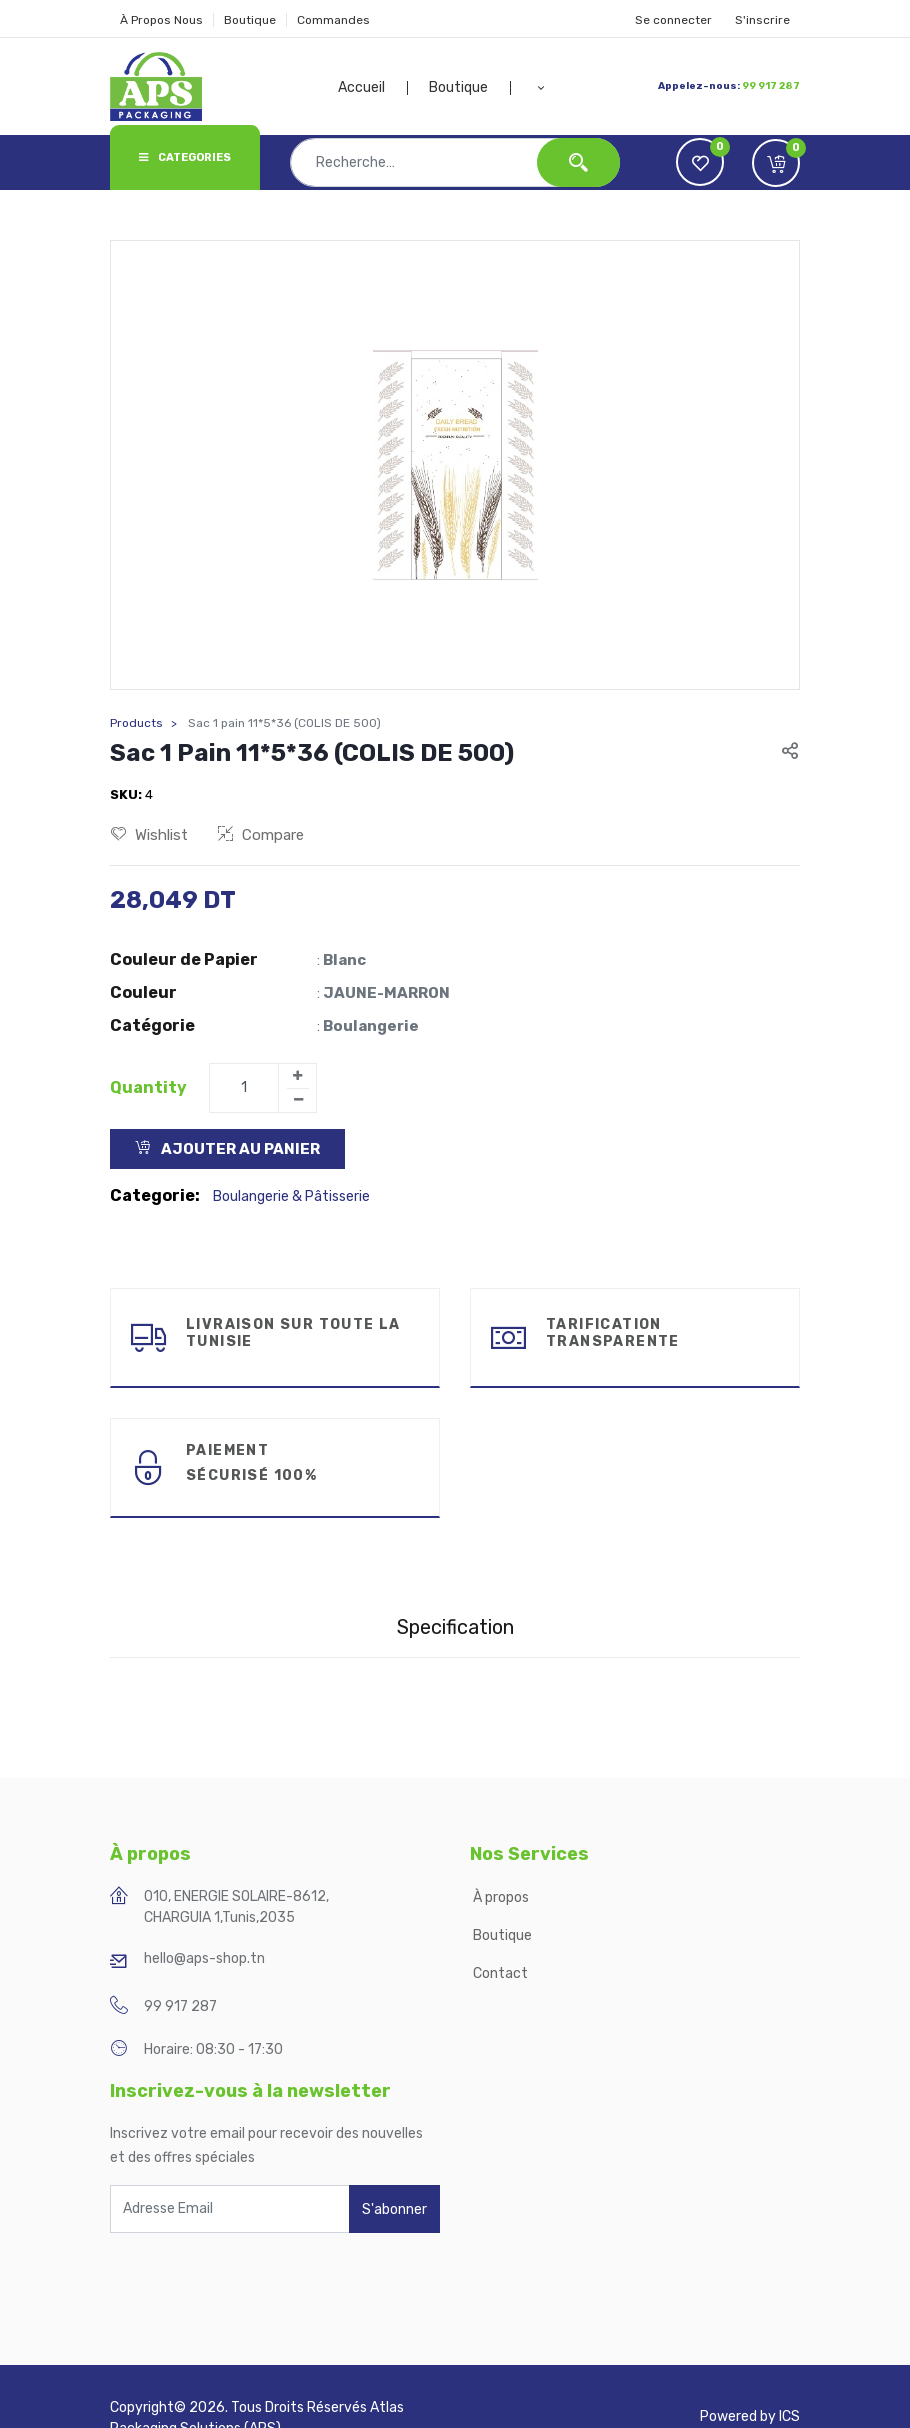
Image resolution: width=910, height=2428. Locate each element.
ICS (789, 2416)
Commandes (333, 20)
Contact (500, 1973)
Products (136, 723)
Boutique (250, 20)
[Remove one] (298, 1100)
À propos (502, 1897)
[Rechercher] (578, 162)
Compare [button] (261, 835)
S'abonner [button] (394, 2209)
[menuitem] (373, 88)
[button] (541, 88)
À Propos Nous (161, 20)
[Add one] (297, 1076)
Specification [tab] (455, 1627)
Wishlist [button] (149, 835)
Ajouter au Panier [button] (227, 1149)
